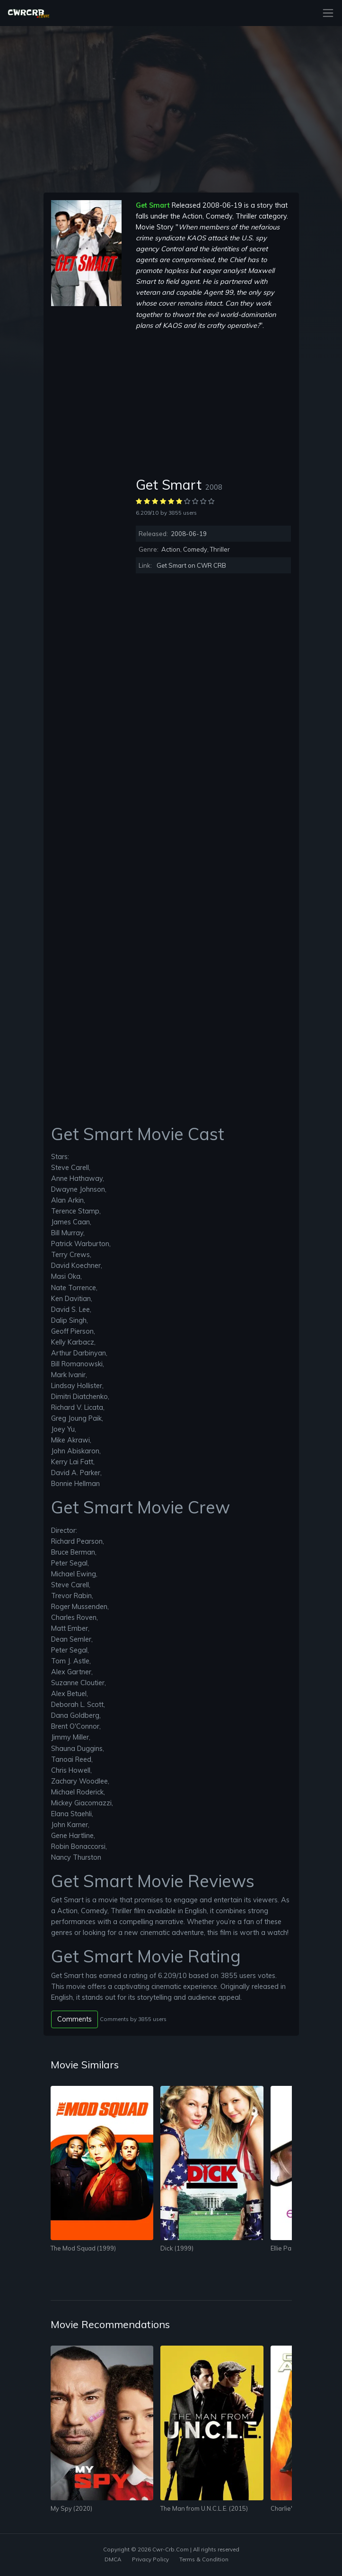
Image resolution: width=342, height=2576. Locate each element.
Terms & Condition (203, 2559)
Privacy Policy (150, 2559)
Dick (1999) (176, 2248)
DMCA (113, 2559)
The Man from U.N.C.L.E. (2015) (204, 2508)
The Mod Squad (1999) (83, 2248)
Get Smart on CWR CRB (191, 565)
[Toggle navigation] (325, 13)
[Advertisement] (86, 448)
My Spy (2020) (71, 2508)
